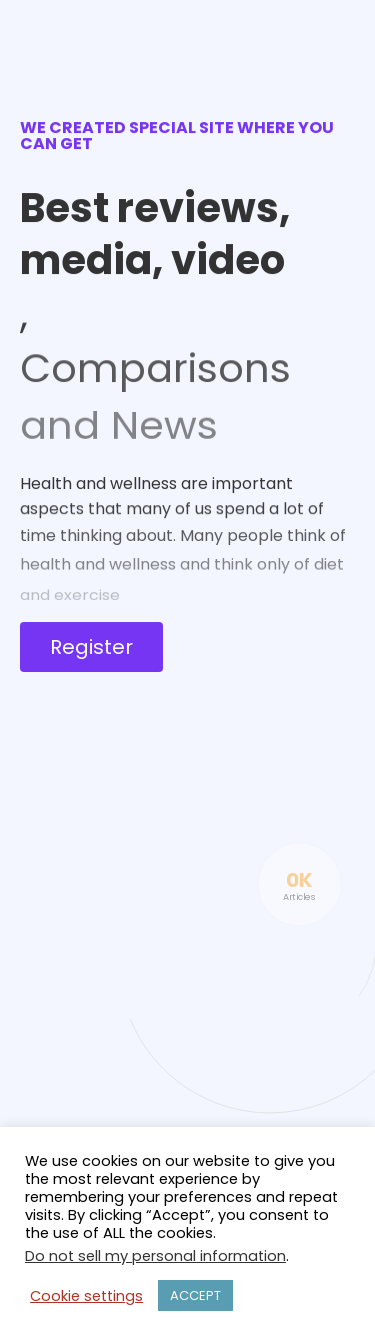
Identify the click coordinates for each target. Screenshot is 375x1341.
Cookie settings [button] (86, 1296)
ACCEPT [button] (195, 1295)
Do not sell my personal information (155, 1256)
